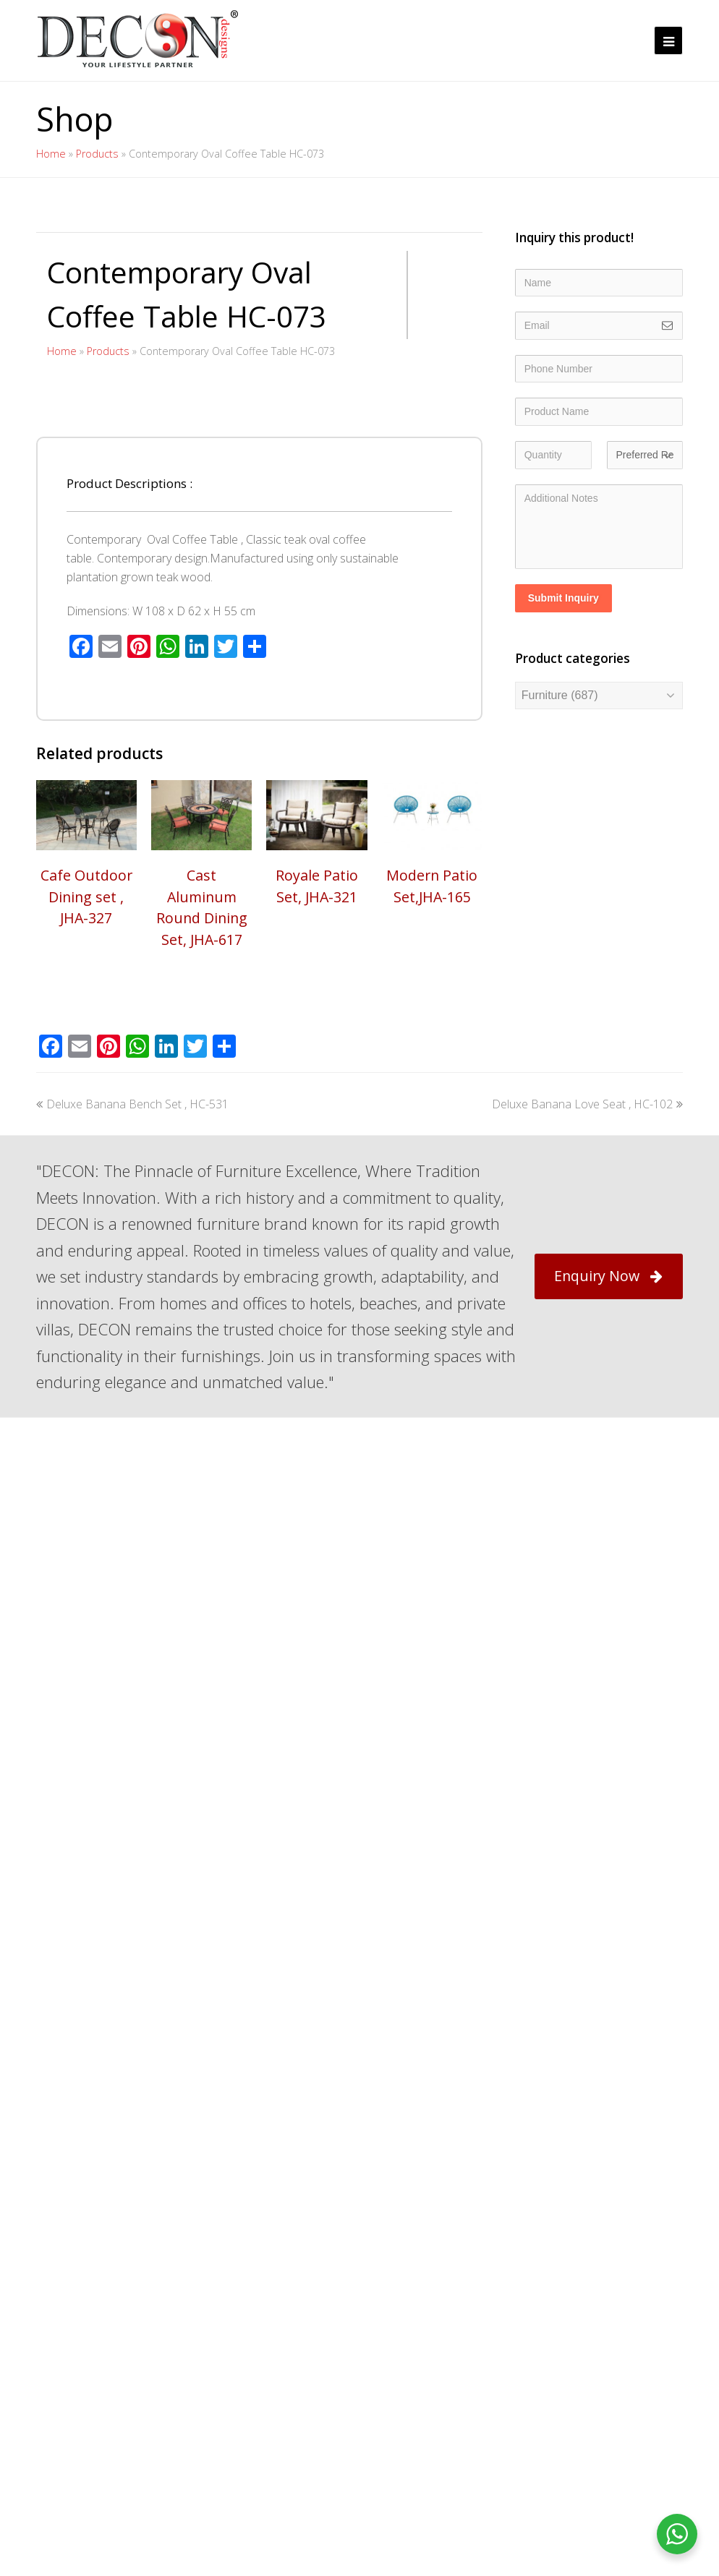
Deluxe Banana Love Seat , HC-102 (587, 1468)
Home (51, 154)
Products (97, 154)
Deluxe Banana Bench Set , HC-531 (132, 1468)
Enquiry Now (608, 1641)
